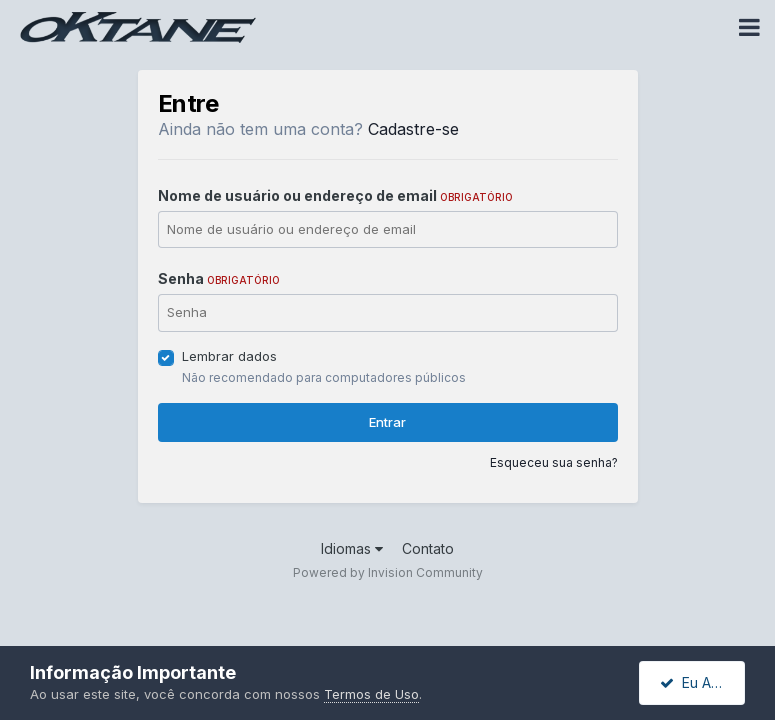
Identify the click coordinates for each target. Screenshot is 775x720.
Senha (219, 278)
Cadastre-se (413, 129)
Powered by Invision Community (388, 572)
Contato (428, 548)
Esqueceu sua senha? (554, 462)
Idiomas (352, 548)
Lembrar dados (229, 356)
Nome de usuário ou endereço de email (335, 195)
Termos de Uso (371, 694)
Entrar (387, 422)
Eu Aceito (702, 682)
